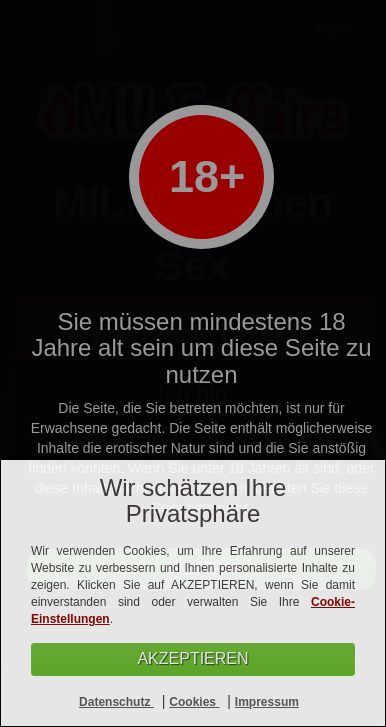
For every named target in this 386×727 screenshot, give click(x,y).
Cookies (194, 702)
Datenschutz (116, 702)
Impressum (267, 702)
